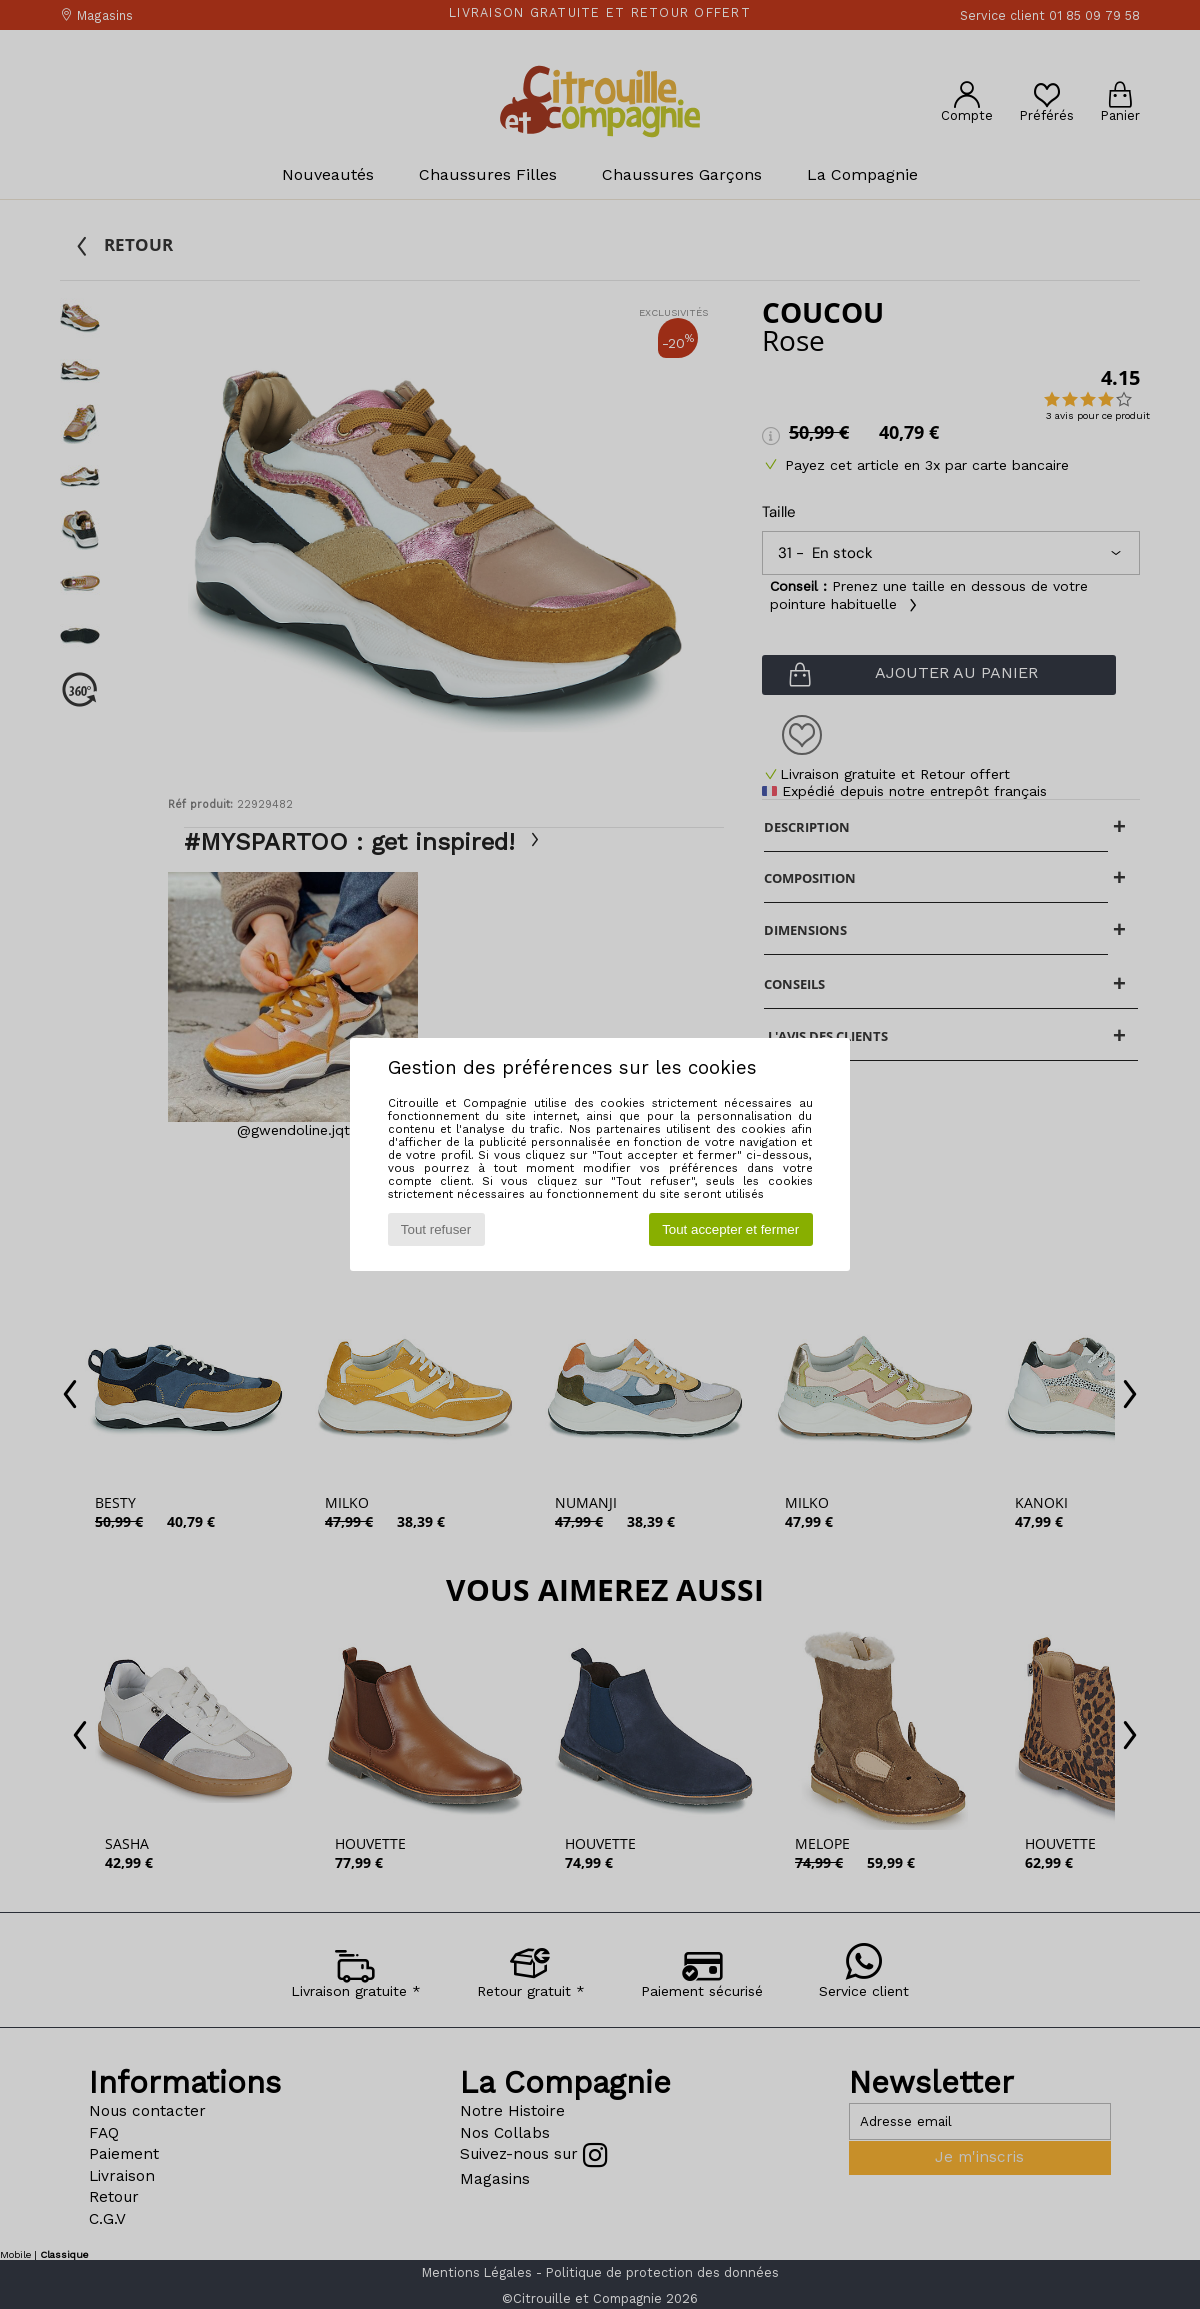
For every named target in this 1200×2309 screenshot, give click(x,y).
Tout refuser (436, 1229)
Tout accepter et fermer (730, 1229)
